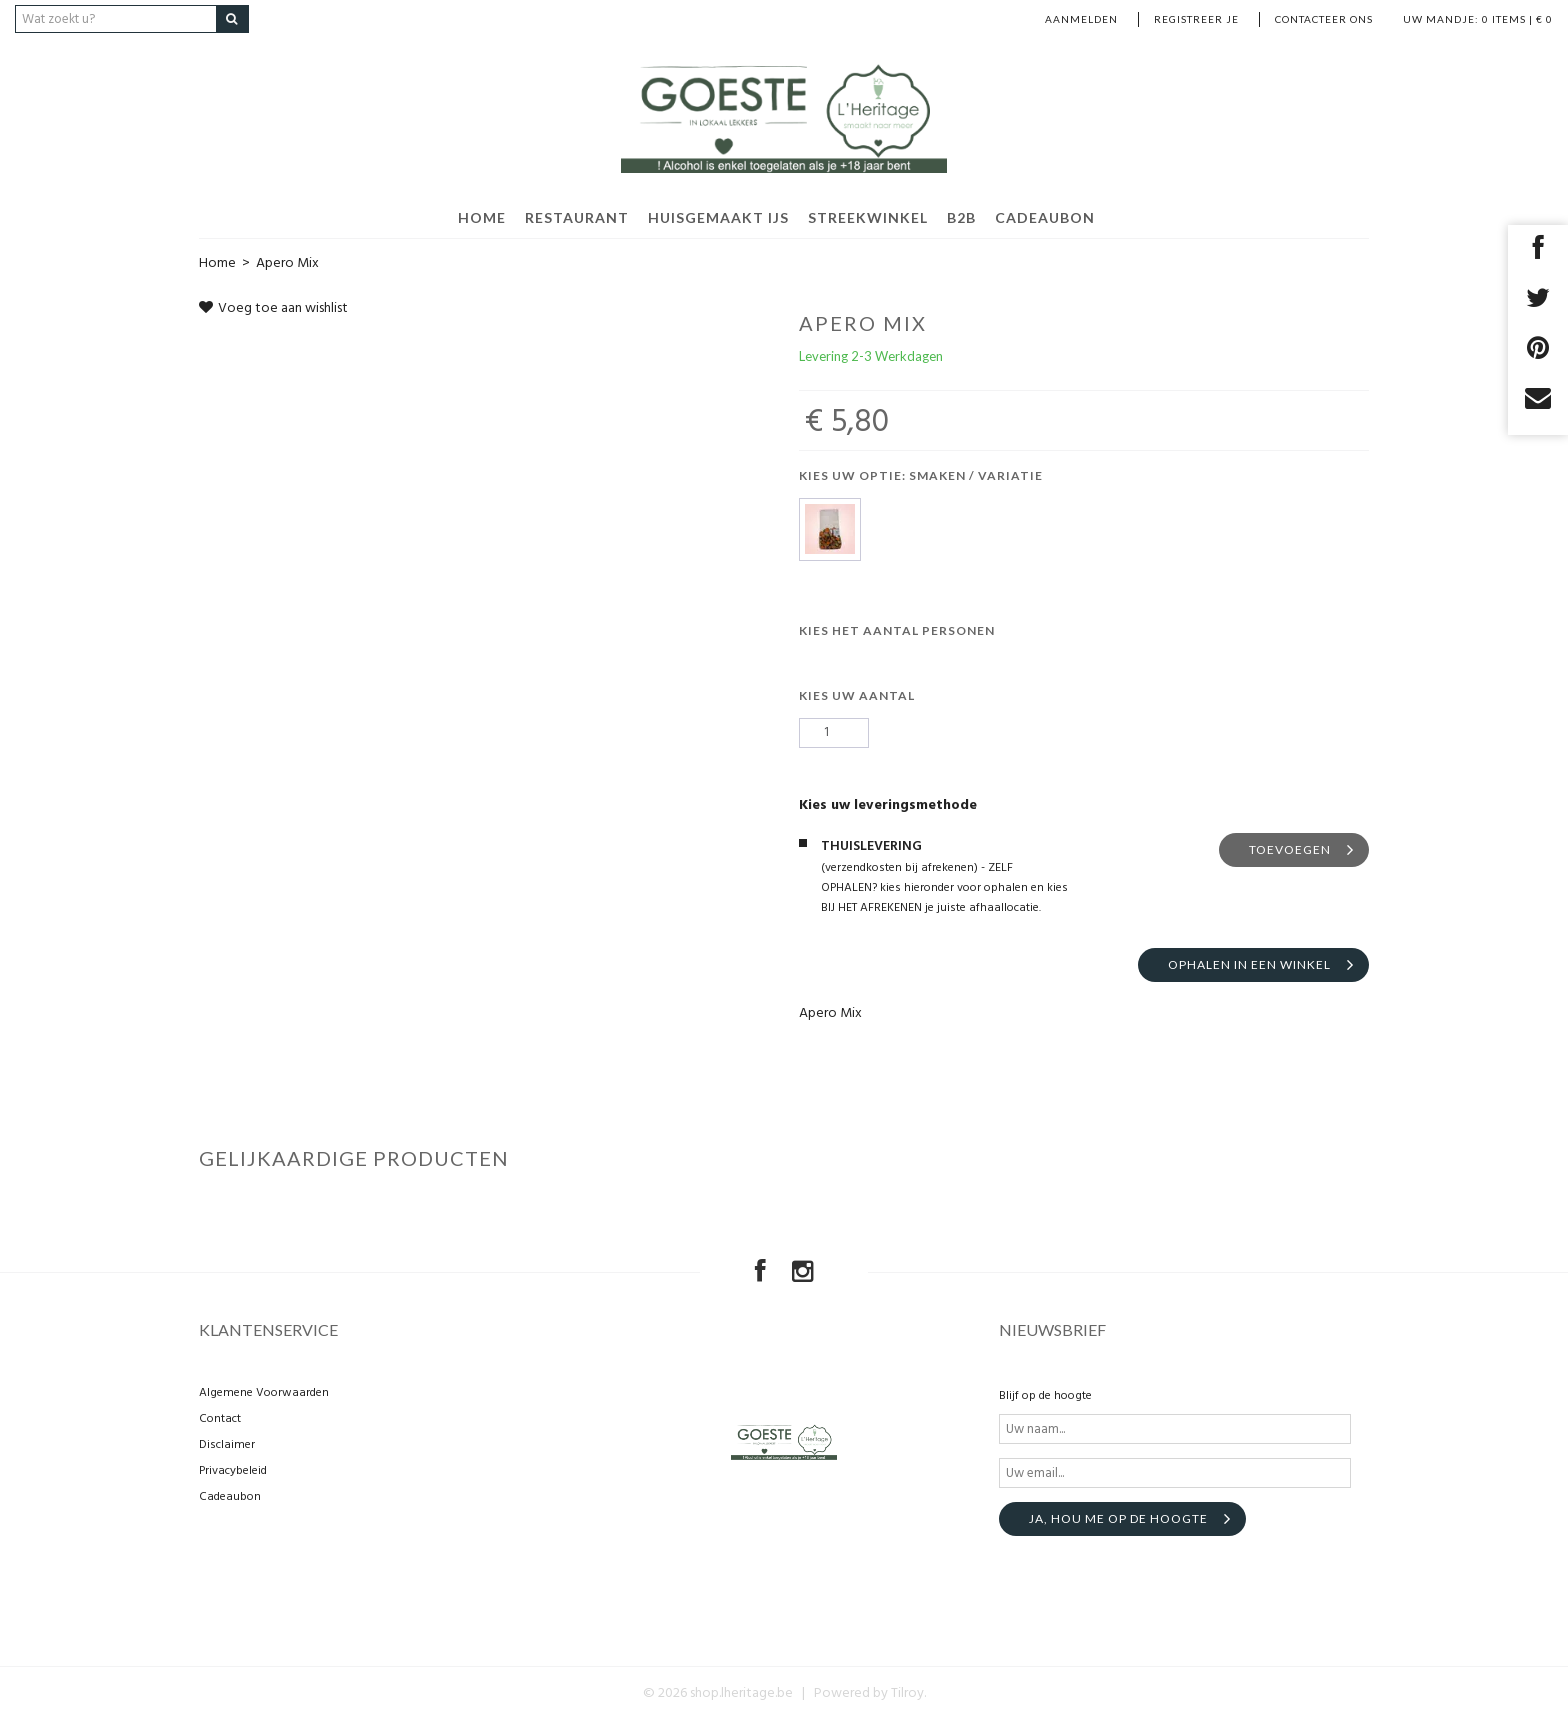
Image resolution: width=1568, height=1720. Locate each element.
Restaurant (577, 217)
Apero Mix (287, 263)
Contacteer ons (1324, 19)
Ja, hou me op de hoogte (1118, 1518)
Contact (220, 1419)
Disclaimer (227, 1445)
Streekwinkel (868, 217)
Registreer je (1196, 19)
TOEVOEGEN (1290, 849)
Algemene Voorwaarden (264, 1393)
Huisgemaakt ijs (718, 217)
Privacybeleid (233, 1471)
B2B (961, 217)
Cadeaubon (1045, 217)
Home (217, 263)
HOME (482, 217)
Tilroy (907, 1693)
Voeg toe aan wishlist (273, 308)
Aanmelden (1081, 19)
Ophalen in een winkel (1249, 964)
